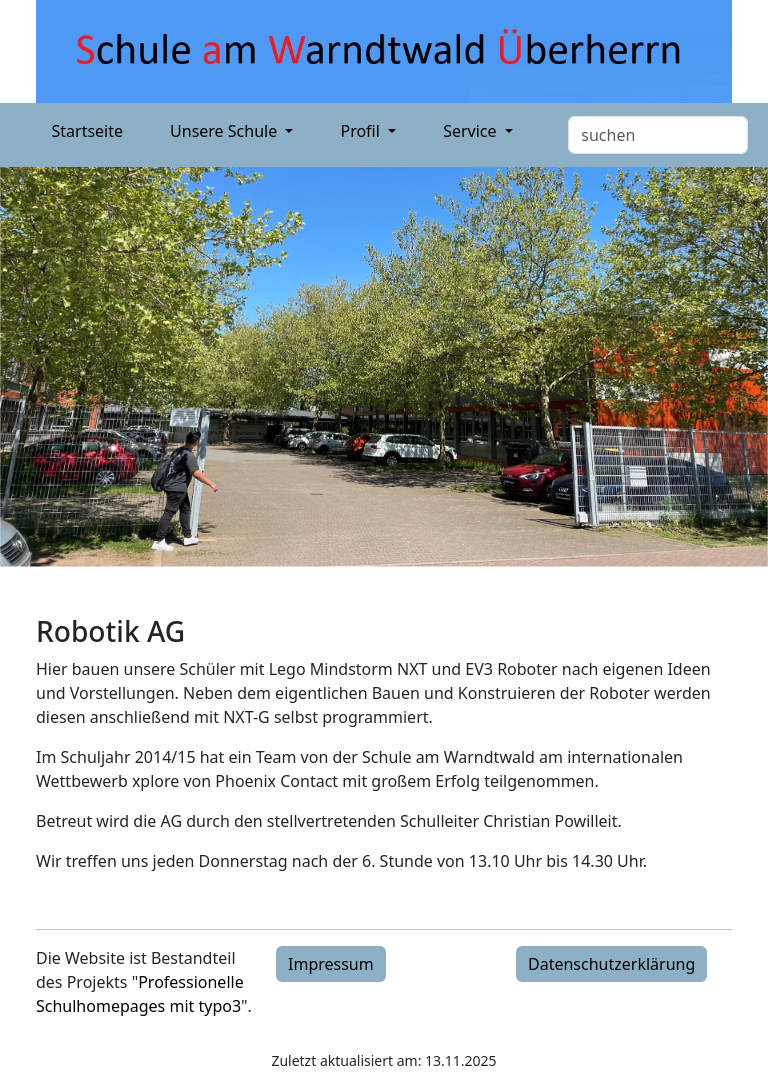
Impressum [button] (331, 964)
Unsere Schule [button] (225, 131)
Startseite (88, 131)
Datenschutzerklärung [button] (611, 964)
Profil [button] (362, 131)
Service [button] (472, 131)
